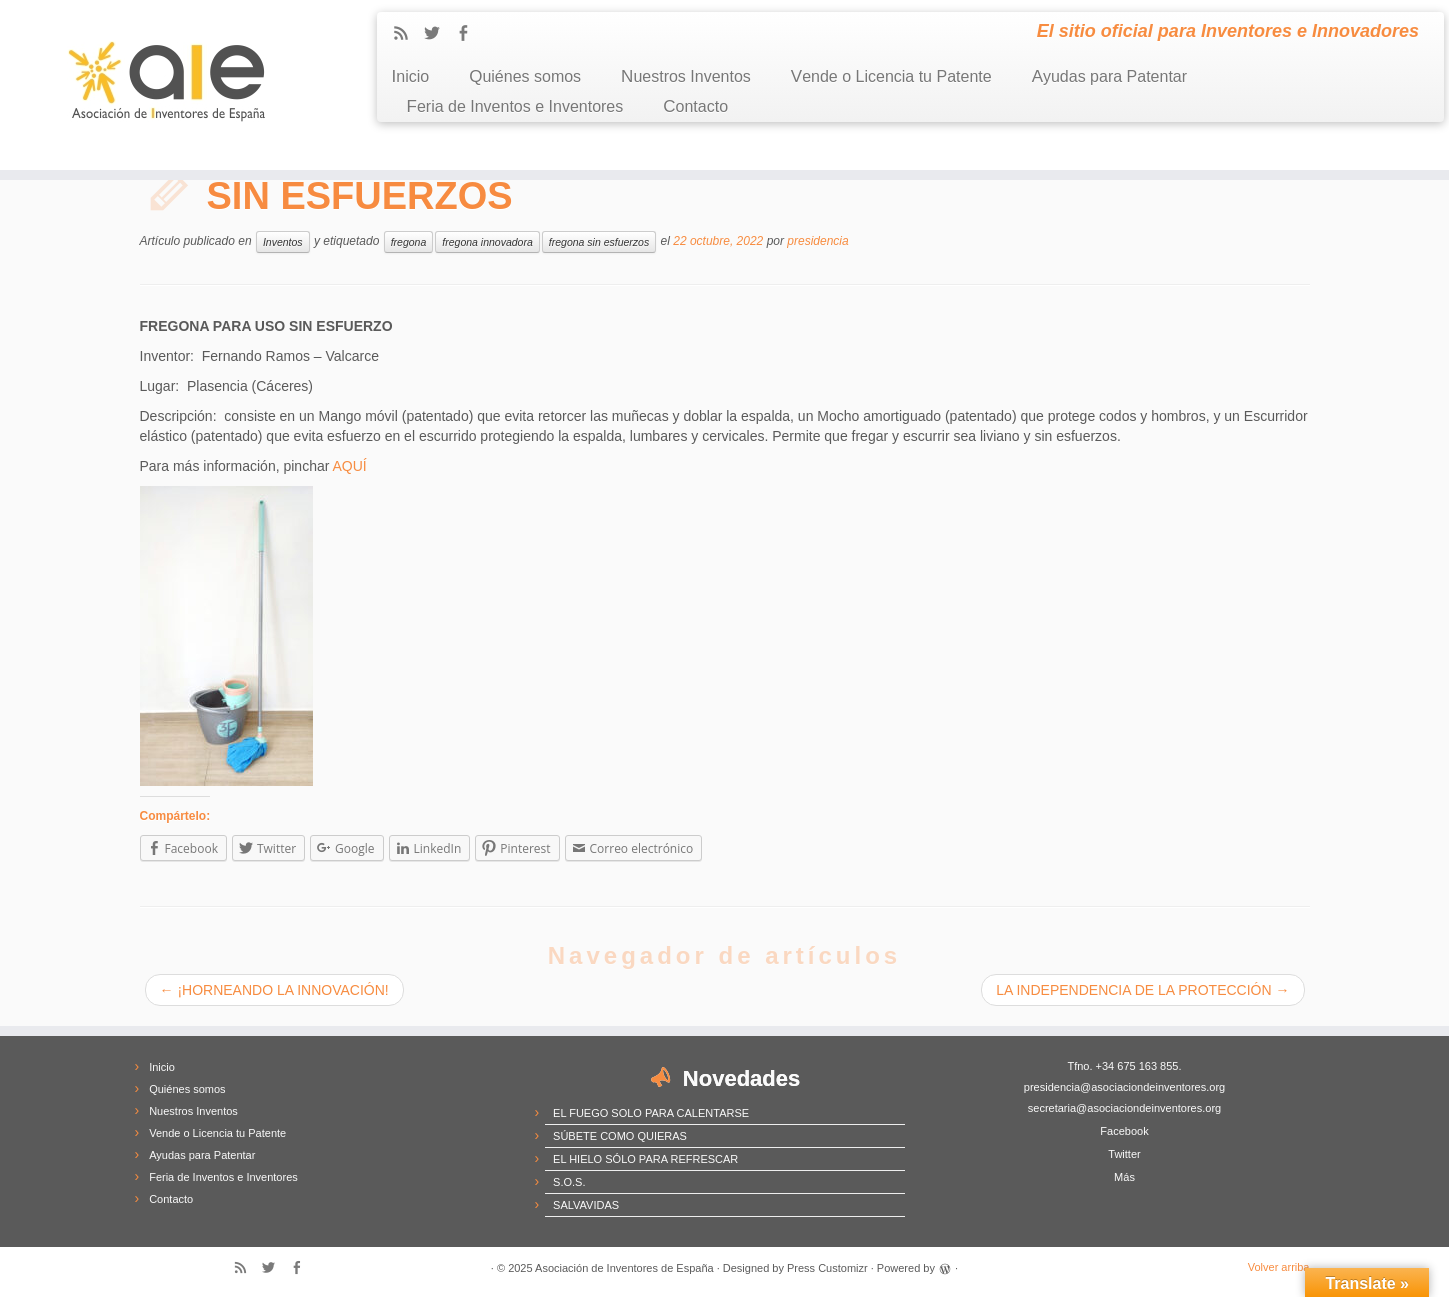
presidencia (817, 241)
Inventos (283, 242)
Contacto (695, 106)
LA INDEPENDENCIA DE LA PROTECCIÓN (1142, 990)
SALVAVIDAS (586, 1205)
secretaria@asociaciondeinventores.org (1124, 1108)
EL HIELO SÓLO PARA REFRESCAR (645, 1159)
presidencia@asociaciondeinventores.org (1124, 1087)
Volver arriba (1279, 1267)
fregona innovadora (487, 242)
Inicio (411, 76)
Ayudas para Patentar (1109, 76)
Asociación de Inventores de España (624, 1268)
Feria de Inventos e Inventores (515, 106)
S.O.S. (569, 1182)
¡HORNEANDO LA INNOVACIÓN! (274, 990)
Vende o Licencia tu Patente (891, 76)
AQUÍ (349, 466)
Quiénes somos (525, 76)
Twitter (1124, 1154)
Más (1124, 1177)
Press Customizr (827, 1268)
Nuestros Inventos (686, 76)
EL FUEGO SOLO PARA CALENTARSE (651, 1113)
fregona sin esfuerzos (599, 242)
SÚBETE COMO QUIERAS (620, 1136)
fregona (409, 242)
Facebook (1124, 1131)
